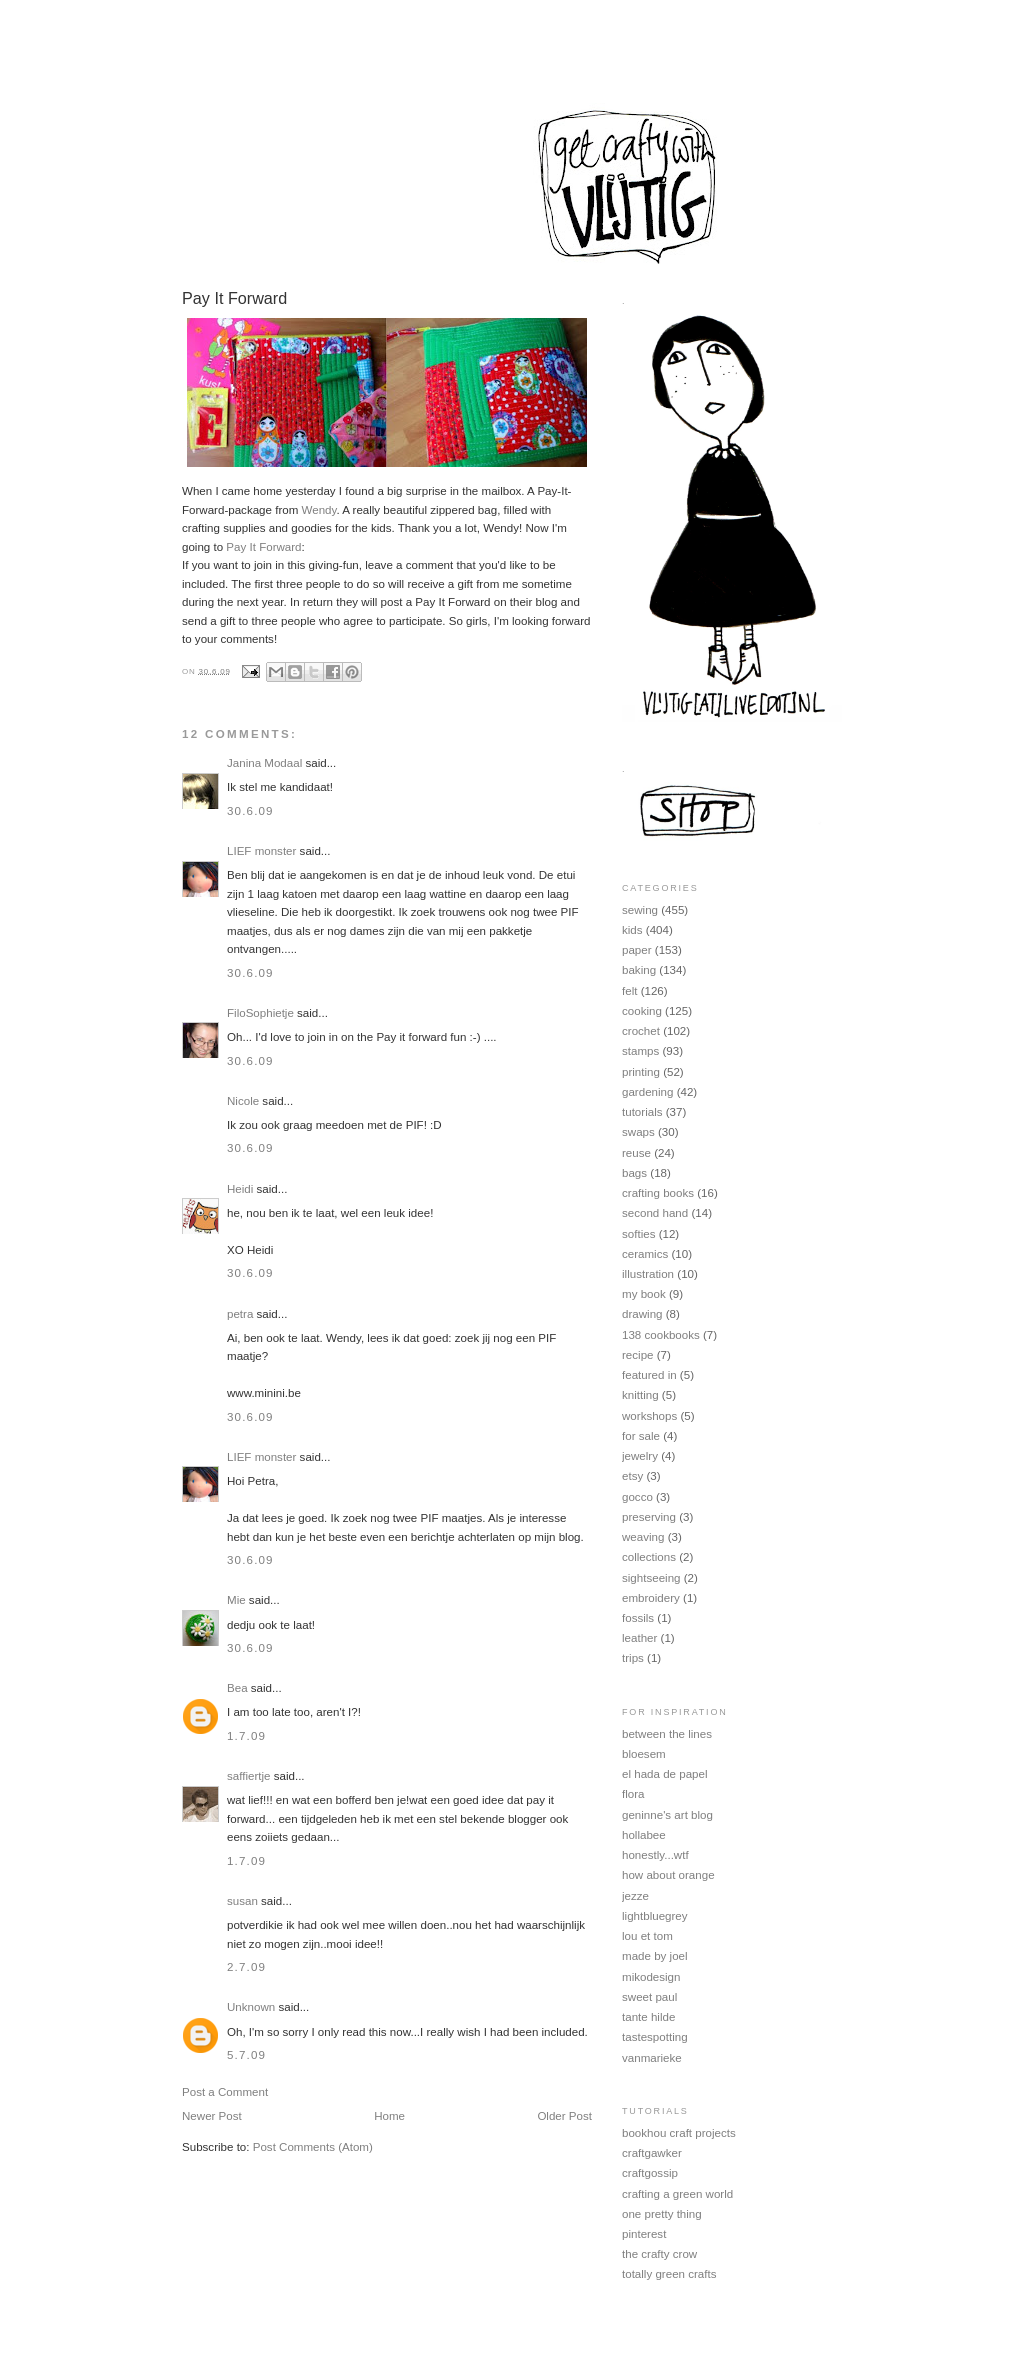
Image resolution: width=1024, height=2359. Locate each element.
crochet (641, 1031)
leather (639, 1638)
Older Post (564, 2116)
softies (638, 1234)
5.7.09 (246, 2055)
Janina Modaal (264, 763)
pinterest (644, 2234)
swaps (638, 1132)
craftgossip (650, 2173)
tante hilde (648, 2017)
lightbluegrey (655, 1916)
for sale (641, 1436)
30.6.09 (250, 811)
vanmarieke (652, 2058)
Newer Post (212, 2116)
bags (634, 1173)
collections (649, 1557)
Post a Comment (225, 2092)
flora (633, 1794)
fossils (638, 1618)
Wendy (319, 510)
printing (641, 1072)
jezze (635, 1896)
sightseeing (651, 1578)
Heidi (240, 1189)
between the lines (667, 1734)
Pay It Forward (263, 547)
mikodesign (651, 1977)
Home (389, 2116)
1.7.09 (246, 1736)
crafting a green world (677, 2194)
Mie (236, 1600)
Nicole (243, 1101)
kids (632, 930)
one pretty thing (662, 2214)
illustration (648, 1274)
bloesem (644, 1754)
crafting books (658, 1193)
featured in (649, 1375)
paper (637, 950)
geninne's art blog (667, 1815)
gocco (637, 1497)
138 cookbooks (661, 1335)
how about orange (668, 1875)
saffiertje (249, 1776)
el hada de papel (665, 1774)
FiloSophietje (260, 1013)
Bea (237, 1688)
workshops (649, 1416)
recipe (638, 1355)
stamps (640, 1051)
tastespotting (655, 2037)
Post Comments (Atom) (313, 2147)
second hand (655, 1213)
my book (644, 1294)
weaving (643, 1537)
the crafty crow (659, 2254)
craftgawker (652, 2153)
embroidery (651, 1598)
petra (240, 1314)
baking (639, 970)
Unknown (251, 2007)
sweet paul (649, 1997)
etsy (632, 1476)
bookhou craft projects (679, 2133)
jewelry (640, 1456)
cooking (642, 1011)
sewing (640, 910)
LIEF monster (261, 851)
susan (242, 1901)
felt (629, 991)
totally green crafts (669, 2274)
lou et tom (647, 1936)
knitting (640, 1395)
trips (633, 1658)
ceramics (645, 1254)
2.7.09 (246, 1967)
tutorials (642, 1112)
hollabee (644, 1835)
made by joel (655, 1956)
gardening (647, 1092)
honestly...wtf (655, 1855)
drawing (642, 1314)
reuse (636, 1153)
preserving (649, 1517)
